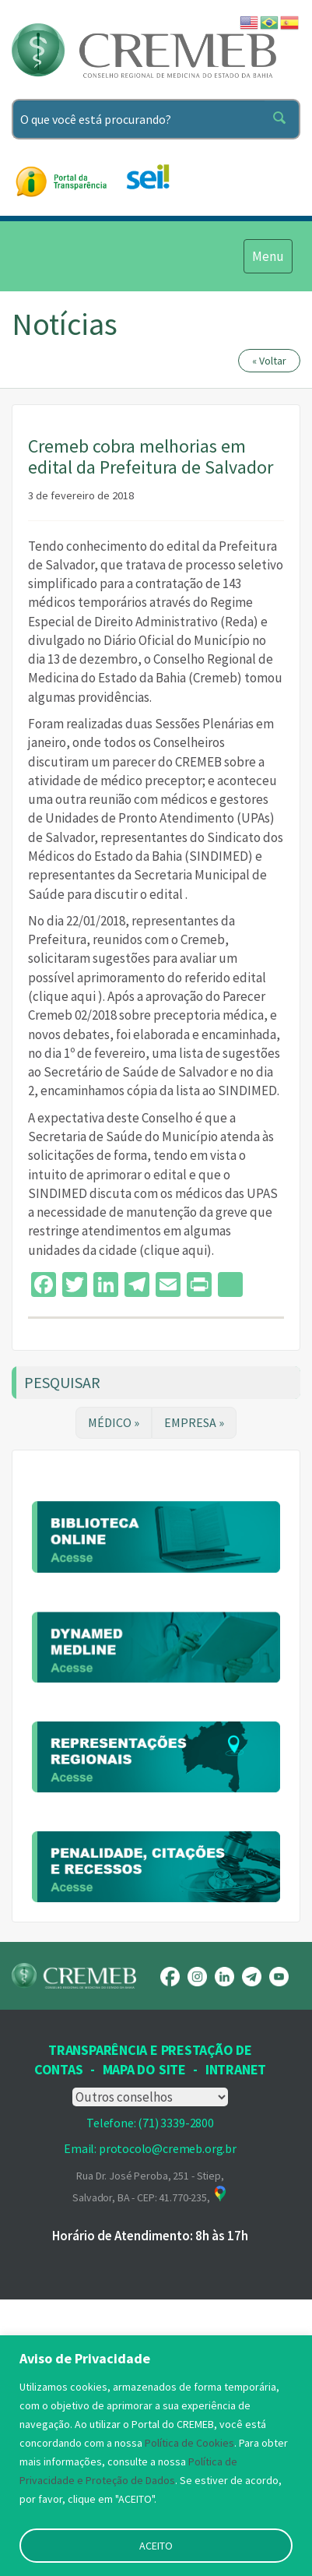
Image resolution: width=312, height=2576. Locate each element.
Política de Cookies (189, 2443)
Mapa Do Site (144, 2283)
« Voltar (269, 361)
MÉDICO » (113, 1422)
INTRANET (235, 2283)
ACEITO (156, 2546)
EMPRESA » (194, 1422)
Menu (267, 255)
